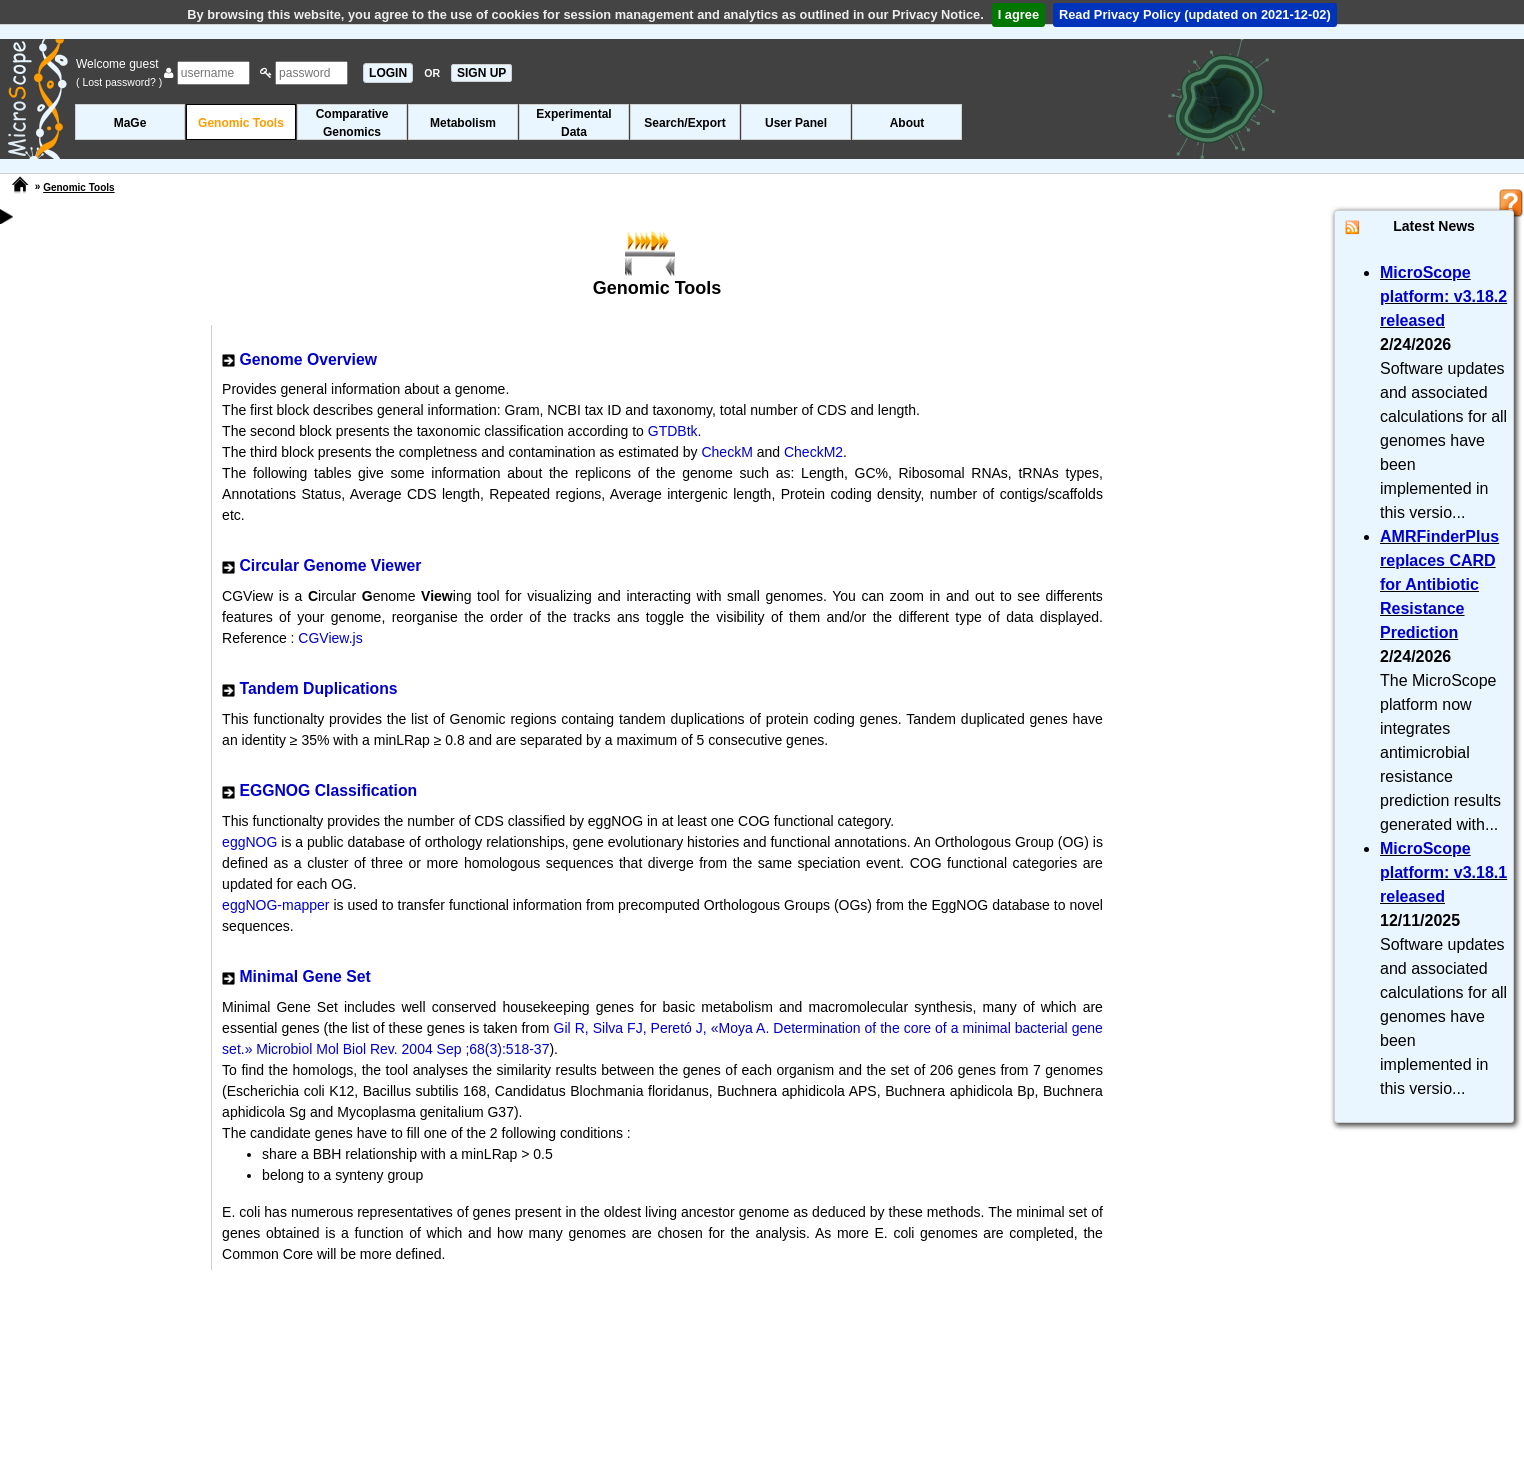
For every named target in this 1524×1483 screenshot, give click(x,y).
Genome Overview (307, 359)
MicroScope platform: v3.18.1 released (1443, 872)
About (907, 123)
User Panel (796, 123)
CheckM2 (813, 452)
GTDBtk (673, 431)
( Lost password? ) (119, 82)
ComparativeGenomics (352, 123)
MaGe (130, 123)
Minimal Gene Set (304, 976)
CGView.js (330, 638)
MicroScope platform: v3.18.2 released (1443, 296)
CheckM (726, 452)
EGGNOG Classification (328, 790)
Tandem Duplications (318, 688)
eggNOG (251, 842)
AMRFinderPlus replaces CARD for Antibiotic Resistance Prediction (1439, 584)
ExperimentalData (573, 123)
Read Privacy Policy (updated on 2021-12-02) (1195, 14)
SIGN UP (481, 73)
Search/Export (684, 123)
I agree (1018, 14)
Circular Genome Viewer (330, 565)
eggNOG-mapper (277, 905)
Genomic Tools (241, 123)
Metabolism (463, 123)
